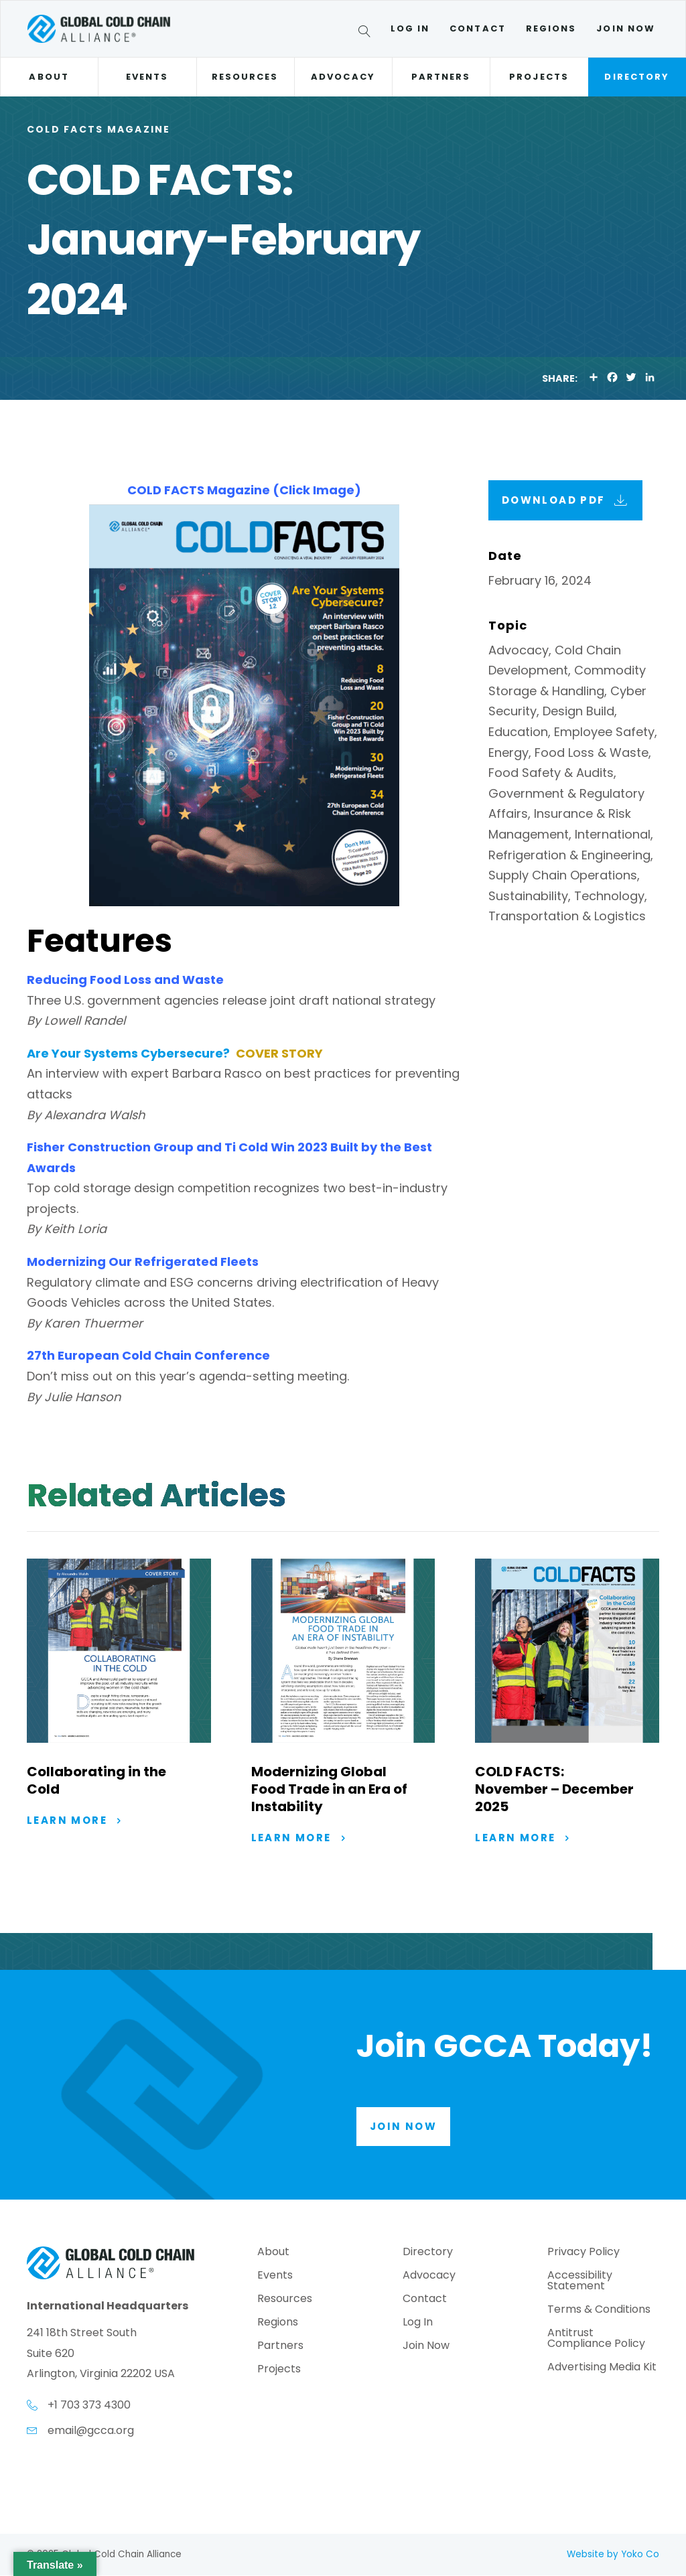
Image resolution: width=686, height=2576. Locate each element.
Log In (410, 28)
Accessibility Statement (579, 2282)
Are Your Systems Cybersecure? (128, 1053)
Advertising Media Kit (602, 2368)
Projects (539, 76)
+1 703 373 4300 (89, 2405)
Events (147, 76)
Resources (245, 76)
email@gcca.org (91, 2431)
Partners (441, 76)
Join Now (625, 28)
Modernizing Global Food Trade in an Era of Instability (329, 1789)
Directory (636, 76)
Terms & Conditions (598, 2311)
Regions (551, 28)
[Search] (367, 33)
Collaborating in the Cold (96, 1780)
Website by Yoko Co (613, 2554)
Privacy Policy (583, 2253)
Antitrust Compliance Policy (596, 2340)
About (48, 76)
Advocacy (343, 76)
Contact (478, 28)
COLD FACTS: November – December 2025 (554, 1789)
